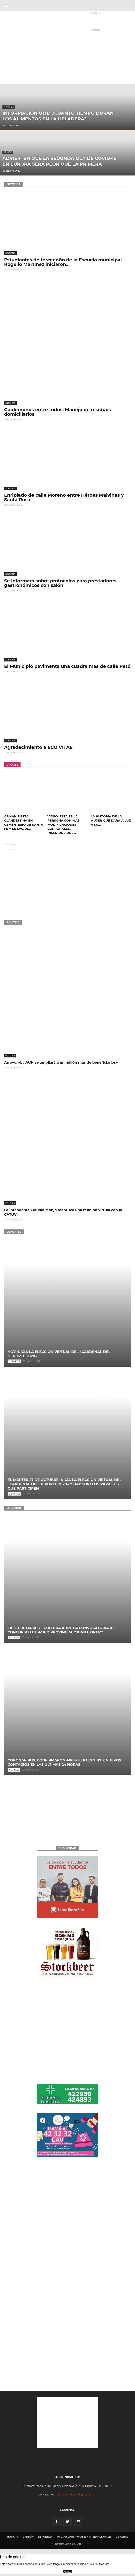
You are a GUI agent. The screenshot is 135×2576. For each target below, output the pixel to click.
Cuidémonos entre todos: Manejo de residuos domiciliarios (57, 412)
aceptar (67, 2571)
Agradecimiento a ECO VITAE (38, 747)
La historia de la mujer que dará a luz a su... (111, 820)
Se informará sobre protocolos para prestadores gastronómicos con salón (60, 583)
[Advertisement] (95, 20)
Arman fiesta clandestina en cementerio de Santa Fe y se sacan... (23, 822)
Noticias (9, 107)
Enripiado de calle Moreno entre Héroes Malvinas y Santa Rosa (64, 497)
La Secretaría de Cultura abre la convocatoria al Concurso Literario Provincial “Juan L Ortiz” (61, 1630)
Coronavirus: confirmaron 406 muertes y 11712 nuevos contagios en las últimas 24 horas (64, 1762)
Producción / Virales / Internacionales (84, 2536)
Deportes (14, 1361)
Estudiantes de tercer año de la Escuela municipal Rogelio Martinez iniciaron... (63, 262)
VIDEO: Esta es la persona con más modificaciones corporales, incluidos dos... (63, 824)
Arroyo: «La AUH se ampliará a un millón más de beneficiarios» (61, 1062)
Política (10, 1055)
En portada (45, 2536)
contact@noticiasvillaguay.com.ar (76, 2494)
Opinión (28, 2536)
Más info (104, 2564)
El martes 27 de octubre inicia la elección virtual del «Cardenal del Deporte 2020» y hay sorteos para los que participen (64, 1484)
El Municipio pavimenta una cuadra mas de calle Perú (67, 666)
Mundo (8, 152)
